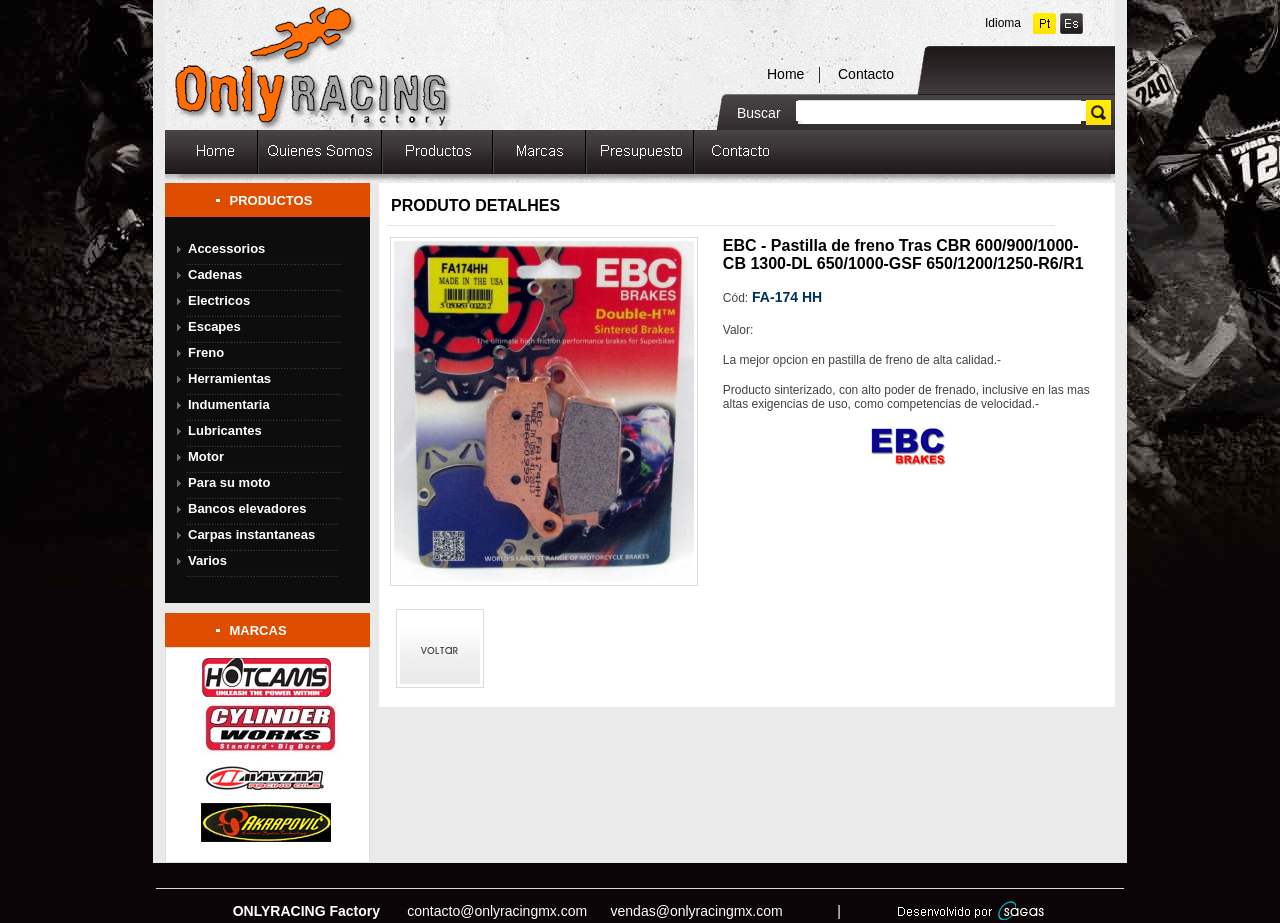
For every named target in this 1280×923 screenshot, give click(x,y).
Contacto (866, 74)
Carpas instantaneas (251, 534)
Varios (207, 560)
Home (785, 74)
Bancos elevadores (247, 508)
